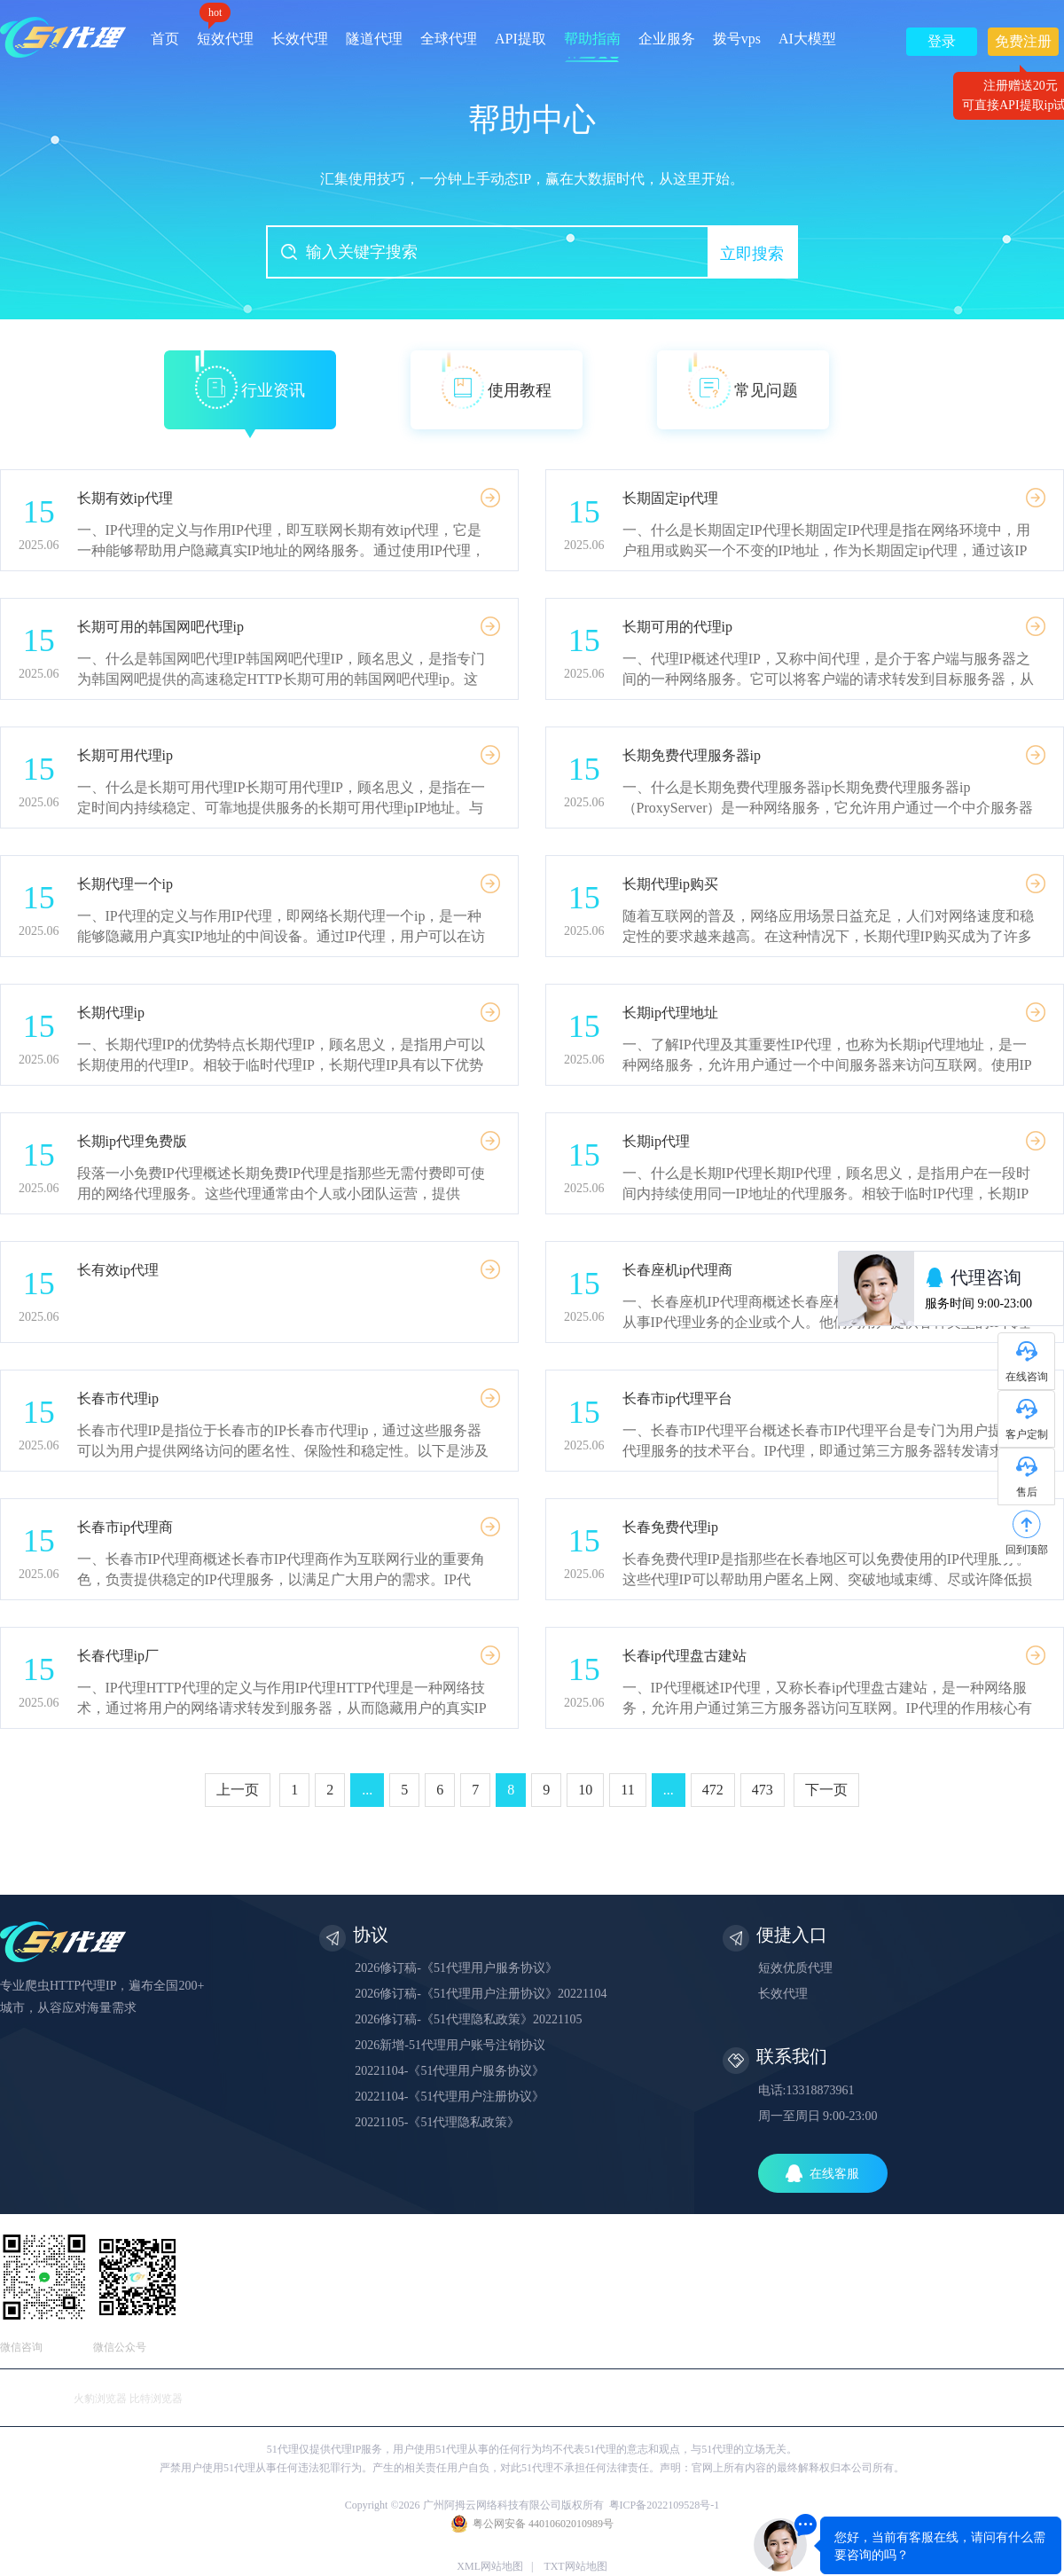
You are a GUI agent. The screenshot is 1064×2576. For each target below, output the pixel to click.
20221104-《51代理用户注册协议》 (449, 2096)
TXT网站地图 (575, 2566)
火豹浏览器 (100, 2398)
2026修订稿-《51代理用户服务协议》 (456, 1968)
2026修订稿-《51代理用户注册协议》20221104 (480, 1993)
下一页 (826, 1789)
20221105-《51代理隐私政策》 (437, 2122)
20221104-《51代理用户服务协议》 (449, 2070)
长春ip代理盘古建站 (684, 1655)
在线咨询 (1026, 1376)
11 (627, 1789)
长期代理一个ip (125, 883)
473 (762, 1789)
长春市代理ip (118, 1398)
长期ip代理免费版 (132, 1141)
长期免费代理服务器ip (691, 755)
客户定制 (1026, 1434)
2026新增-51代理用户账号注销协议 (450, 2045)
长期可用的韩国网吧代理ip (160, 626)
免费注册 (1023, 45)
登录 (941, 41)
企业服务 (666, 38)
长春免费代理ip (670, 1527)
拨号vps (737, 38)
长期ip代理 (656, 1141)
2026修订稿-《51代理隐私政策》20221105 (468, 2019)
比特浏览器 (156, 2398)
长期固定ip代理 (670, 498)
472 (713, 1789)
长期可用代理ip (125, 755)
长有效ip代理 (118, 1269)
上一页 (237, 1789)
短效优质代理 (795, 1968)
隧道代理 (374, 38)
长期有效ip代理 (125, 498)
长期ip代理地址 (670, 1012)
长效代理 (299, 38)
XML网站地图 (490, 2566)
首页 (165, 38)
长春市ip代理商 (125, 1527)
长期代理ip (111, 1012)
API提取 (520, 38)
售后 (1026, 1492)
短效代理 (225, 32)
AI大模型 (807, 38)
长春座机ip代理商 (677, 1269)
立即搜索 (752, 254)
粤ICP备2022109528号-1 (664, 2505)
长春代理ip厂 (118, 1655)
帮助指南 (592, 38)
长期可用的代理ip (677, 626)
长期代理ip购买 (670, 883)
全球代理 (448, 38)
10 (585, 1789)
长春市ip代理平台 (677, 1398)
